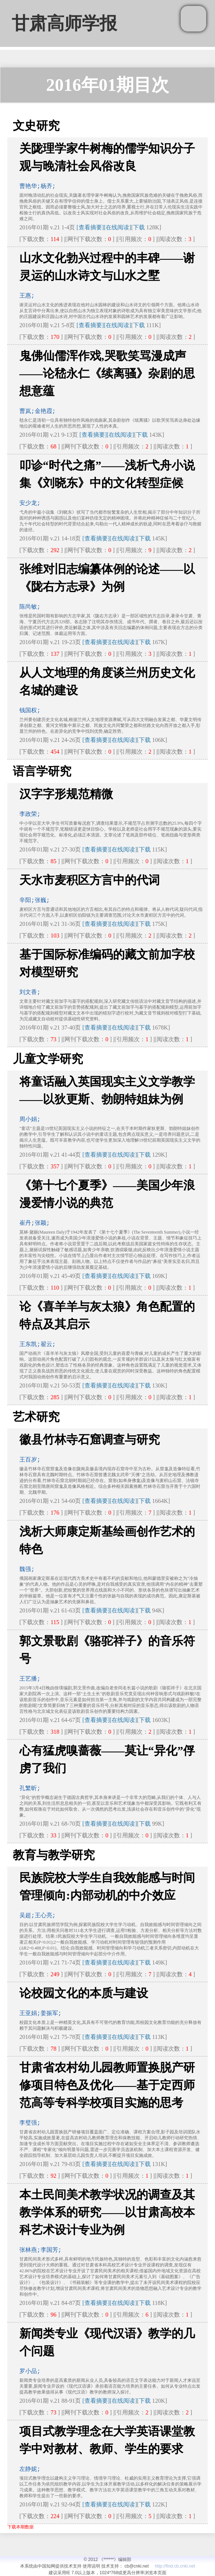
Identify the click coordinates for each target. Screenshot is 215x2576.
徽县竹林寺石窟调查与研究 (89, 1439)
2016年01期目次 (107, 85)
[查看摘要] (90, 227)
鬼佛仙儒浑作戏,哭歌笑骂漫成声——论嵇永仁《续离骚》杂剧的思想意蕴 (107, 373)
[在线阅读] (117, 227)
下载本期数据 (20, 2526)
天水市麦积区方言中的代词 (89, 880)
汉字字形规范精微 (66, 794)
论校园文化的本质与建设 (83, 1993)
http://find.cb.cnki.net (175, 2566)
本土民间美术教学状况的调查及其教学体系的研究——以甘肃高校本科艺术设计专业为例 (107, 2212)
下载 (139, 227)
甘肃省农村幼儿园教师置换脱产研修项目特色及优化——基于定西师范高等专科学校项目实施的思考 (107, 2085)
